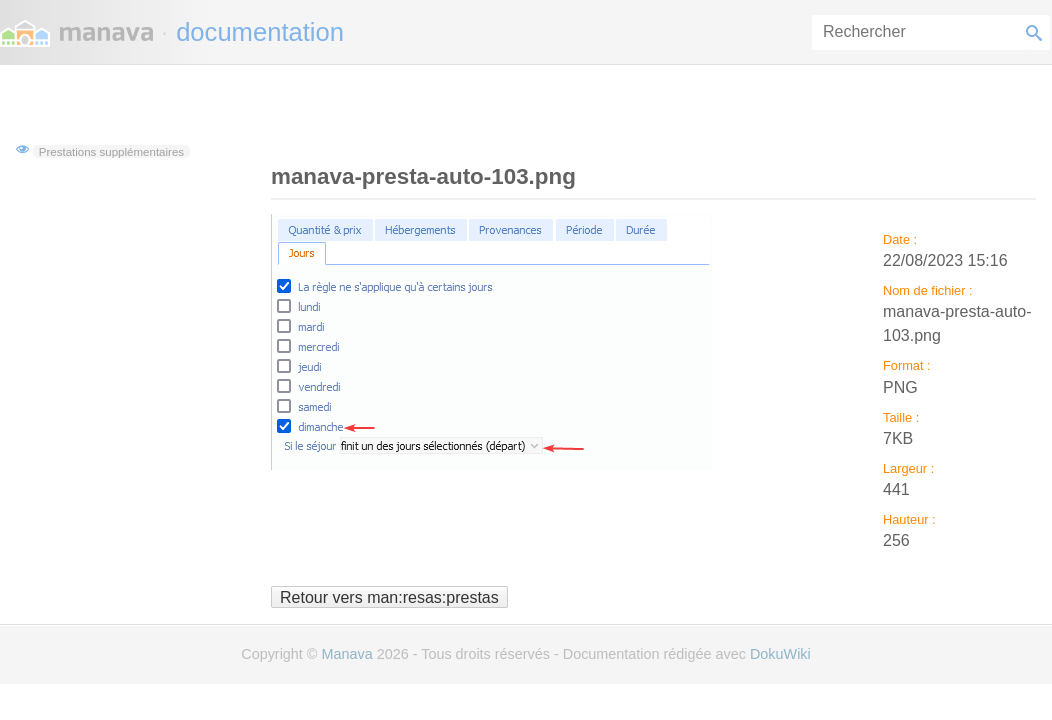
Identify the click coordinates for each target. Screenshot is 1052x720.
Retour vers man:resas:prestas (389, 596)
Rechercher (1038, 32)
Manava (346, 654)
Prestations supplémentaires (111, 151)
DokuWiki (780, 654)
